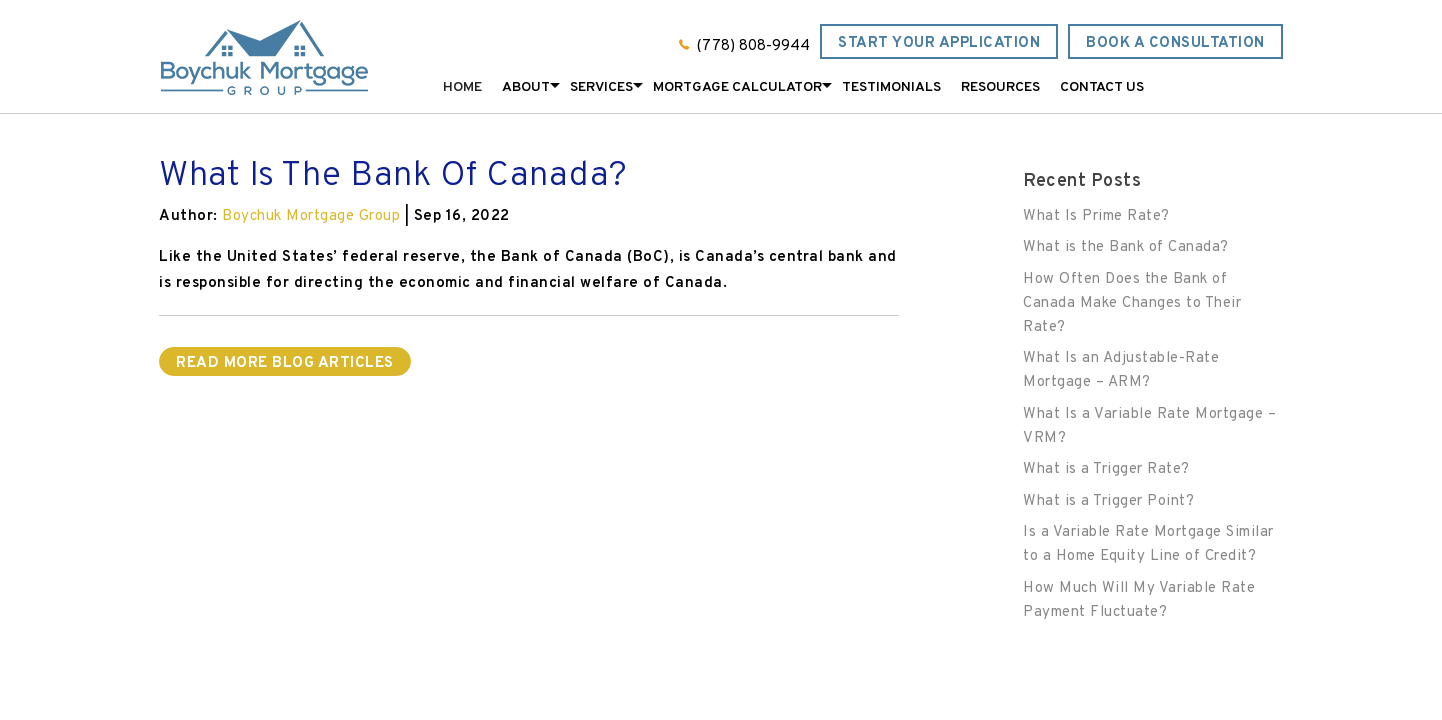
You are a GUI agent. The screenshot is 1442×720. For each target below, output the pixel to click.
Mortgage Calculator (737, 87)
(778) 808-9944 (753, 46)
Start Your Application (939, 43)
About (526, 87)
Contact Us (1102, 87)
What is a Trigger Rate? (1106, 469)
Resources (1000, 87)
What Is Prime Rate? (1096, 216)
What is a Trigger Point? (1108, 501)
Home (462, 87)
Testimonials (891, 87)
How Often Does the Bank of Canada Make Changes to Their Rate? (1132, 303)
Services (601, 87)
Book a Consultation (1175, 43)
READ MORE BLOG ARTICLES (285, 363)
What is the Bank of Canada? (1126, 247)
